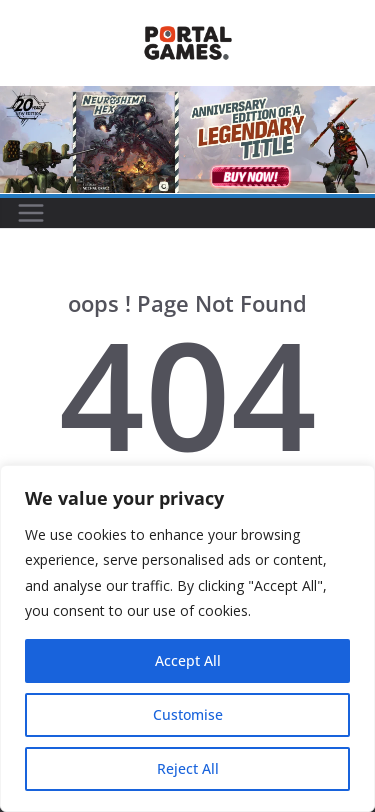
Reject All (188, 768)
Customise (188, 714)
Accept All (188, 660)
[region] (187, 638)
